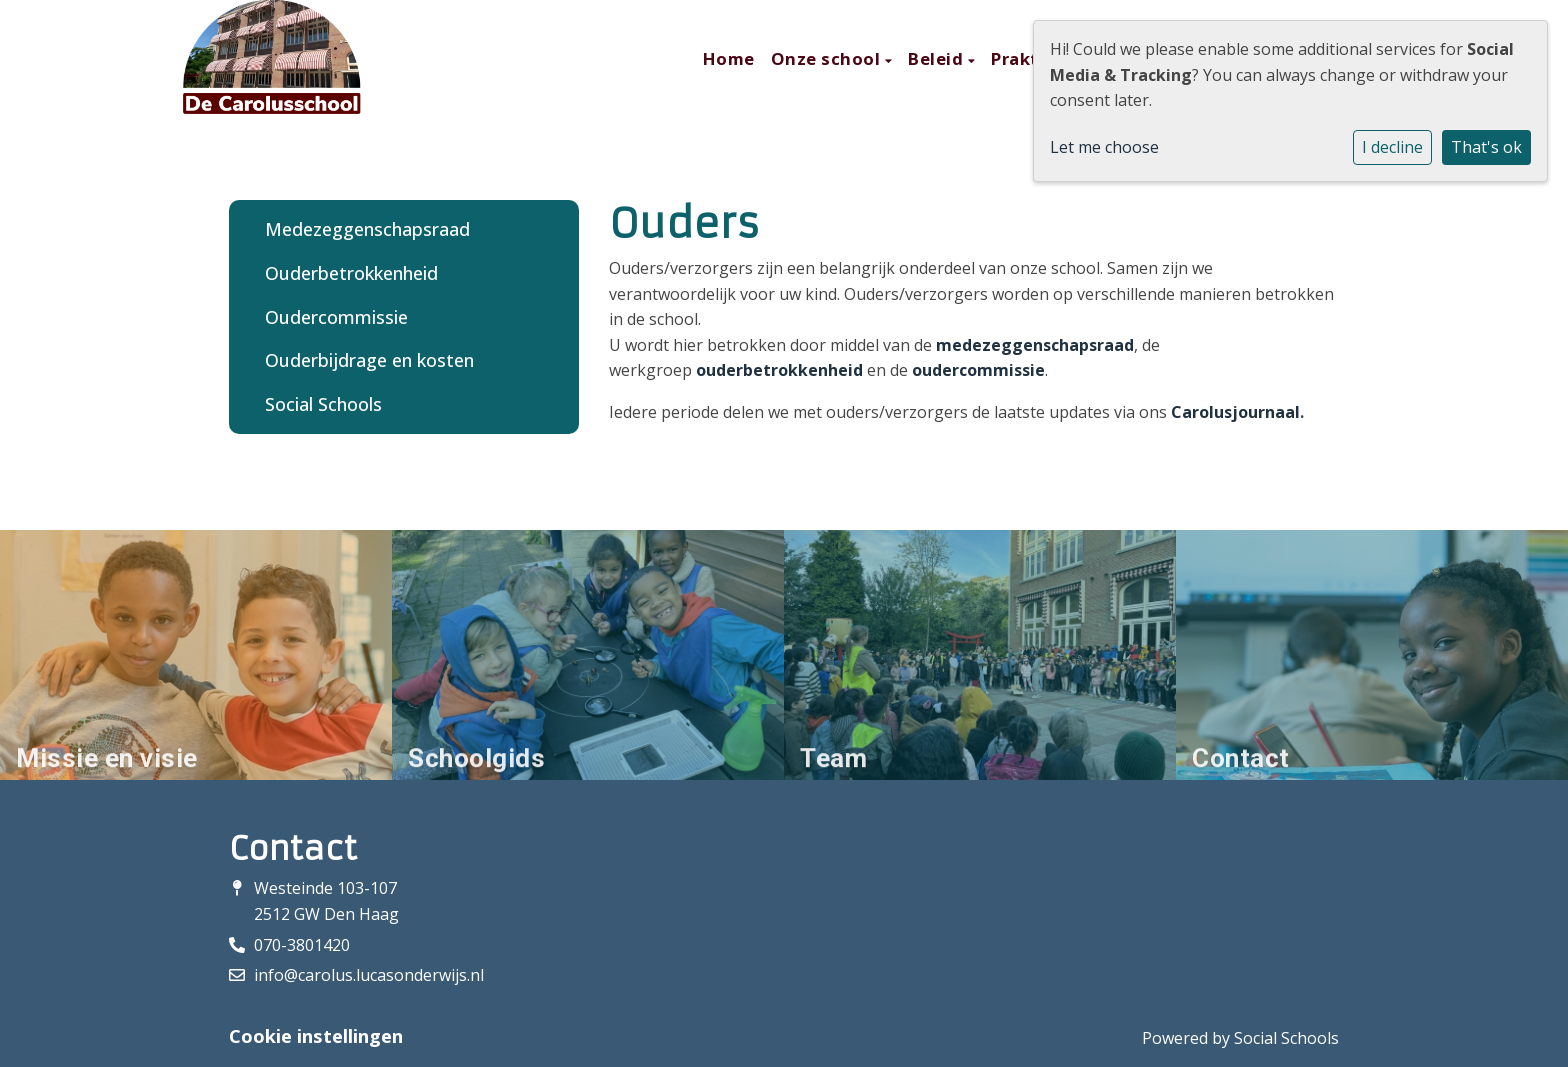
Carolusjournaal (1235, 412)
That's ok (1486, 147)
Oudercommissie (336, 317)
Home (729, 58)
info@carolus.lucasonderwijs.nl (369, 975)
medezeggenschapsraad (1035, 345)
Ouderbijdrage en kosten (369, 360)
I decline (1392, 147)
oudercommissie (978, 370)
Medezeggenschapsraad (367, 229)
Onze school (828, 58)
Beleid (938, 58)
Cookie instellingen (316, 1036)
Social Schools (323, 404)
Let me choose (1104, 147)
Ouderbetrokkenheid (351, 273)
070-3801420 (302, 945)
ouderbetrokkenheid (779, 370)
